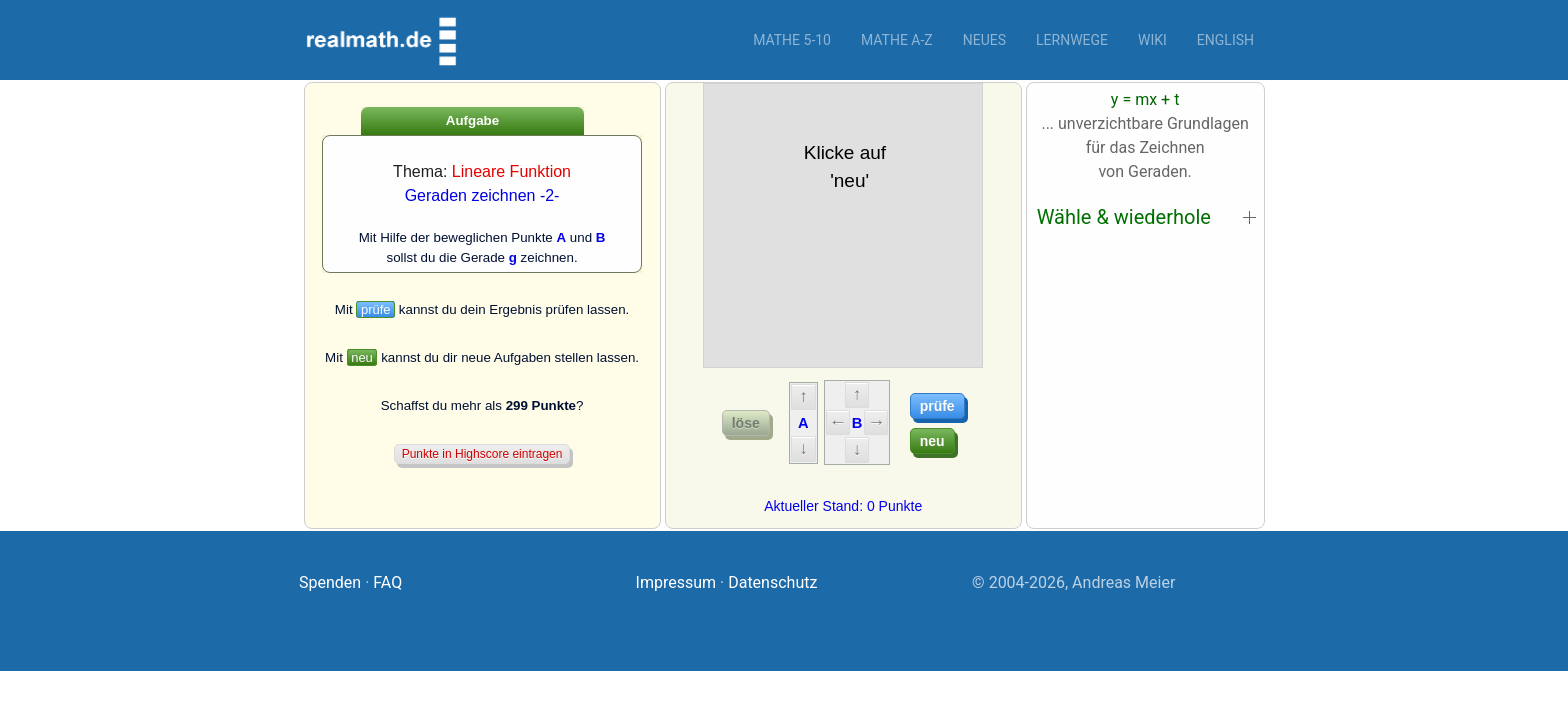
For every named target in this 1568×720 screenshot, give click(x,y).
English (1225, 40)
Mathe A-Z (897, 40)
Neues (984, 40)
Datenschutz (772, 582)
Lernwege (1072, 40)
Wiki (1152, 40)
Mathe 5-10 (792, 40)
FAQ (387, 582)
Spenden (330, 582)
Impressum (676, 582)
